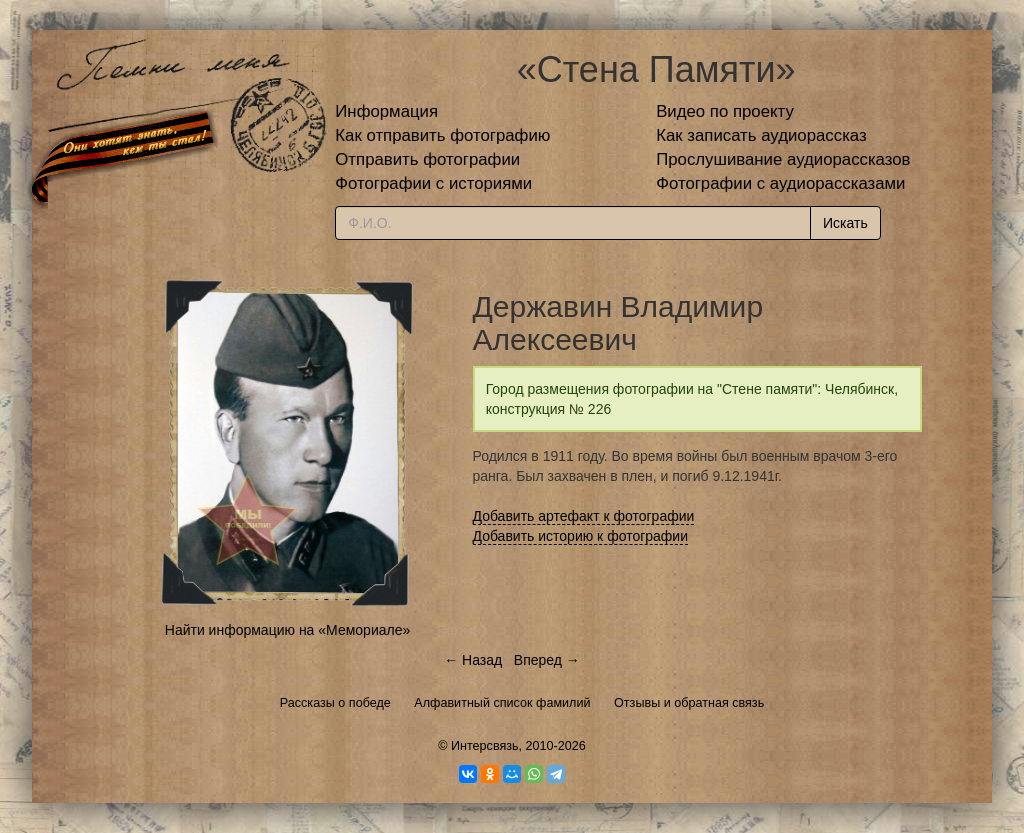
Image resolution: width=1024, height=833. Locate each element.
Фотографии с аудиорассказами (780, 183)
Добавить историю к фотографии (581, 536)
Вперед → (547, 660)
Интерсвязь (485, 746)
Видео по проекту (725, 111)
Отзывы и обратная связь (689, 703)
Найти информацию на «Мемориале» (287, 630)
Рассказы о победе (335, 703)
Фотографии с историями (433, 183)
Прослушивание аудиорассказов (783, 159)
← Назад (473, 660)
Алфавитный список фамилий (502, 703)
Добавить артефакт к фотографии (584, 516)
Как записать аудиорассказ (761, 135)
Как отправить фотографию (442, 135)
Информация (386, 111)
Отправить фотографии (427, 159)
